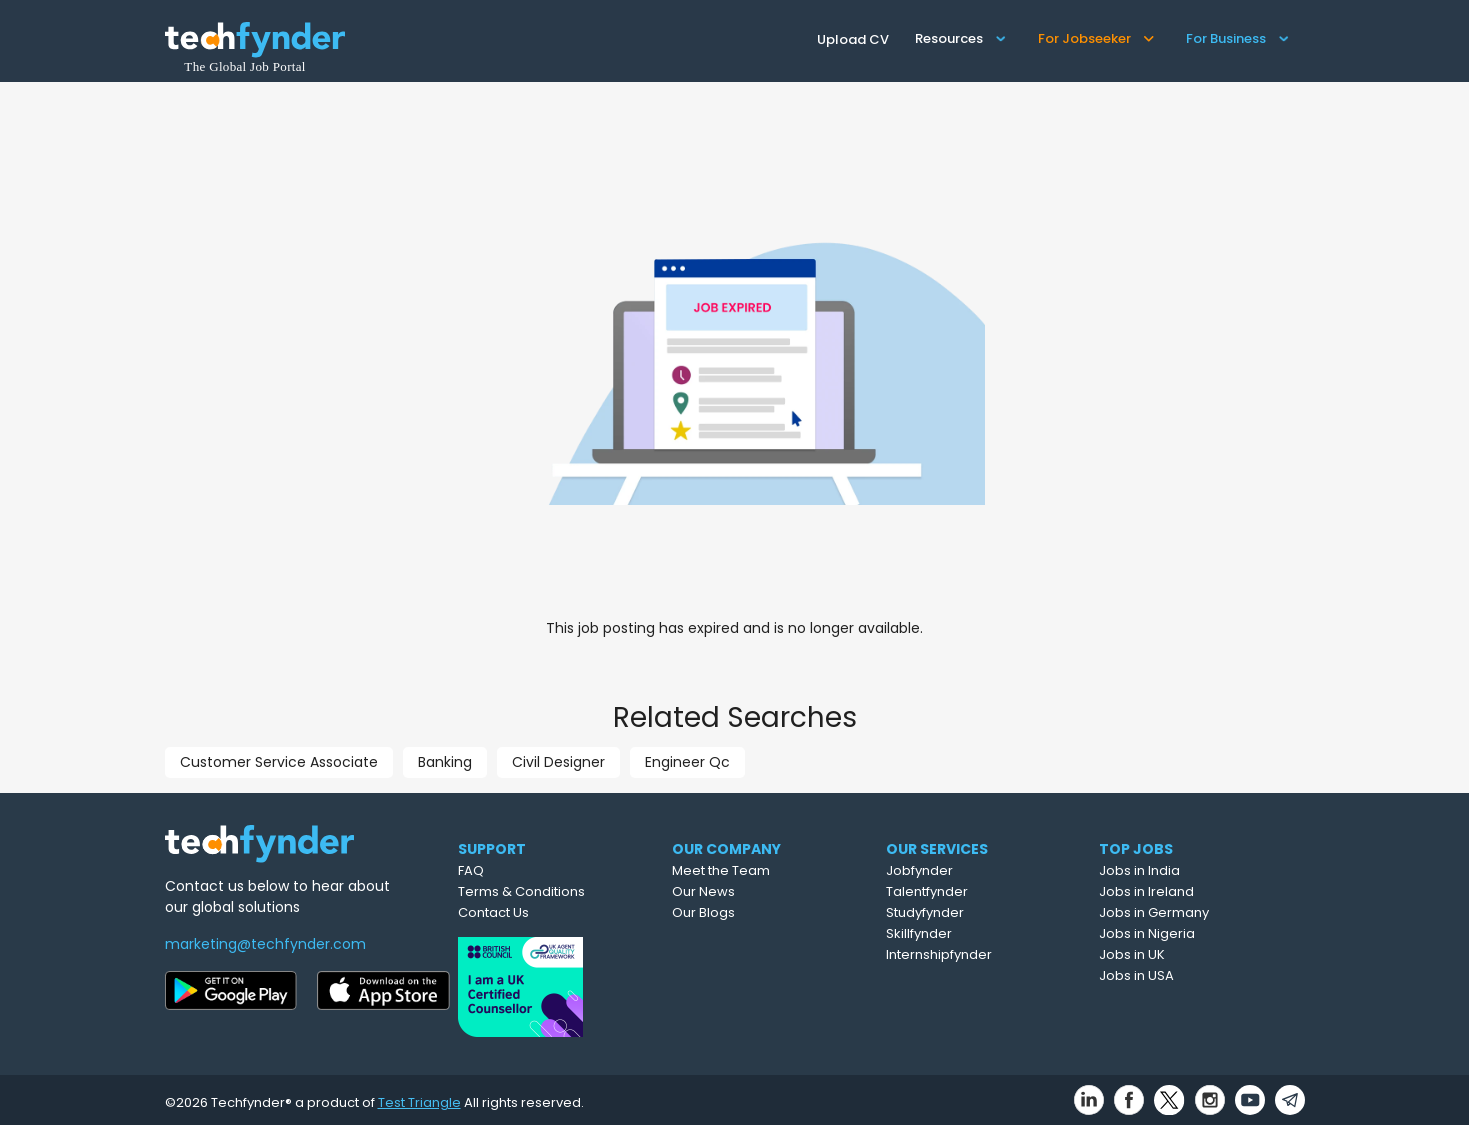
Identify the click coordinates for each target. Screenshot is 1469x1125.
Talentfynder (976, 891)
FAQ (510, 870)
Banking (445, 762)
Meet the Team (769, 870)
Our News (751, 891)
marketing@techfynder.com (265, 944)
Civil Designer (558, 762)
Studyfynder (974, 912)
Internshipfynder (988, 954)
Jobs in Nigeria (1195, 933)
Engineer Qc (687, 762)
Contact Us (532, 912)
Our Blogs (751, 912)
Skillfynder (968, 933)
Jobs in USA (1184, 975)
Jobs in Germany (1202, 912)
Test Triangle (419, 1096)
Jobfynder (968, 870)
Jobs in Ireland (1194, 891)
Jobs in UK (1180, 954)
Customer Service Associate (279, 762)
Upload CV (853, 39)
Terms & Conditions (560, 891)
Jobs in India (1187, 870)
